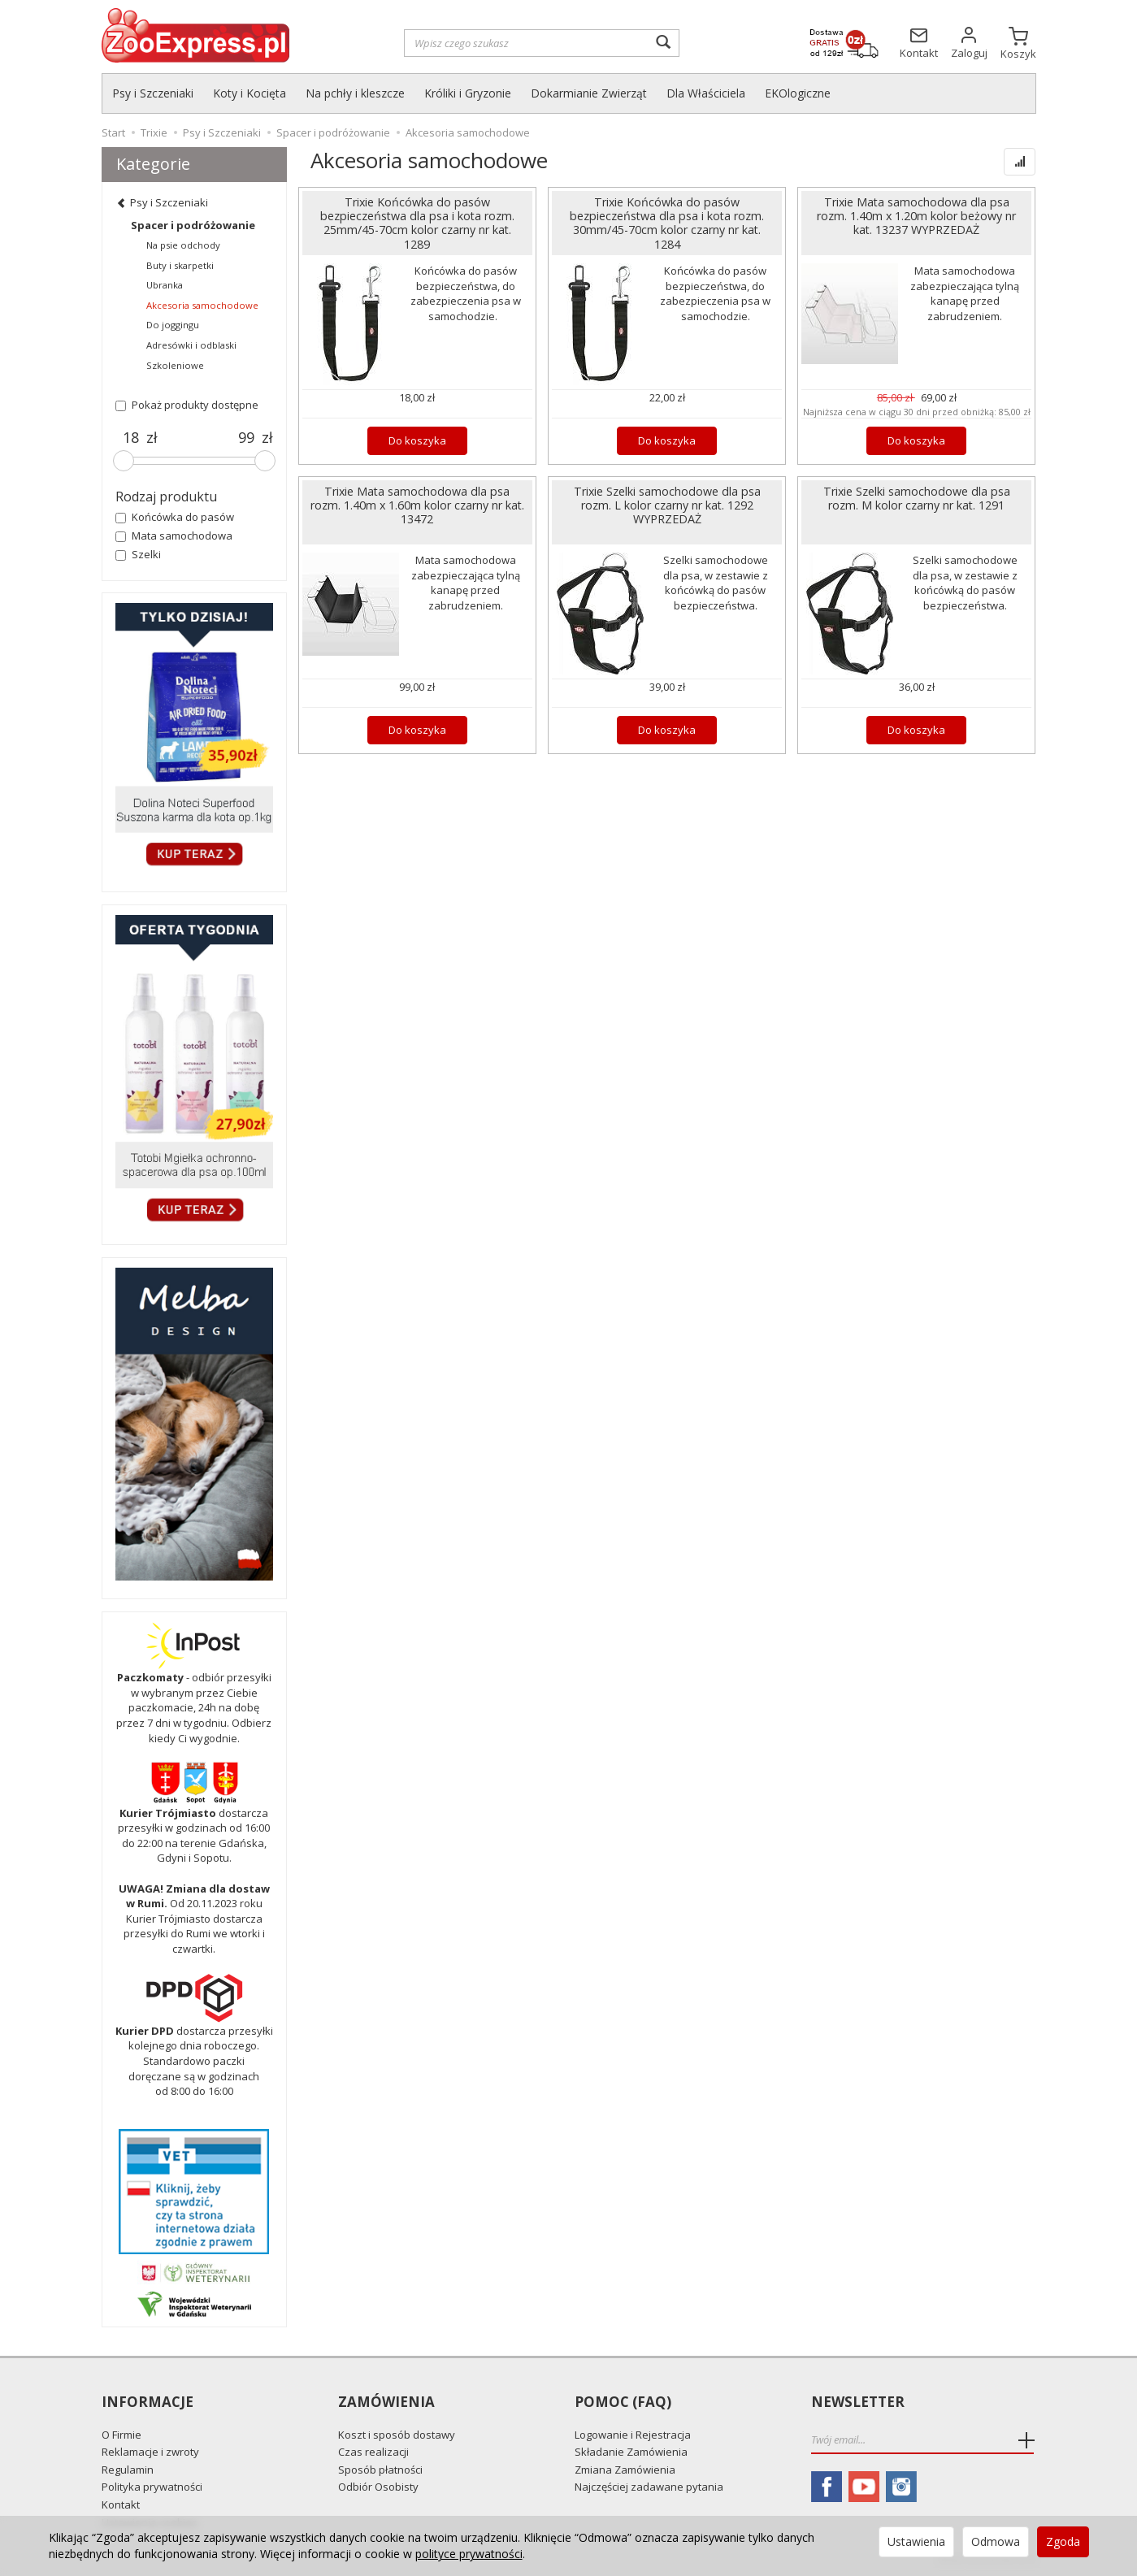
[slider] (123, 460)
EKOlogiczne (798, 93)
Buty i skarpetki (180, 265)
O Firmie (121, 2434)
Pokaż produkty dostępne (186, 404)
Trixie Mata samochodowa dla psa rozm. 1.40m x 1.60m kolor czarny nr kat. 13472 (417, 505)
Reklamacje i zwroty (150, 2451)
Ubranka (164, 285)
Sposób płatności (380, 2469)
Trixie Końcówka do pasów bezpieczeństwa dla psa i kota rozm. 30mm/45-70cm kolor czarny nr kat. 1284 (667, 222)
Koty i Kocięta (249, 93)
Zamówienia (386, 2402)
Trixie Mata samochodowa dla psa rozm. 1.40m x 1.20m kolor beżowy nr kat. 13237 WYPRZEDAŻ (916, 215)
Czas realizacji (373, 2451)
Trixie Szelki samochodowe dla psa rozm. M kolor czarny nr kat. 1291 (916, 498)
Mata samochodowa (173, 535)
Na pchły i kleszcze (355, 93)
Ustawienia (916, 2541)
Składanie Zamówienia (631, 2451)
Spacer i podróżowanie (193, 225)
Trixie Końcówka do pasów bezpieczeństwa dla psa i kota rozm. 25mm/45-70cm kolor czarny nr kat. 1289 (417, 222)
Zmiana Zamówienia (625, 2469)
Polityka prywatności (152, 2486)
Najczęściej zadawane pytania (649, 2486)
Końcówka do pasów (174, 517)
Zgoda (1063, 2541)
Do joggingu (172, 325)
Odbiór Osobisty (378, 2486)
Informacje (147, 2402)
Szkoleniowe (175, 365)
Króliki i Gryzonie (467, 93)
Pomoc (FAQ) (623, 2402)
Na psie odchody (183, 245)
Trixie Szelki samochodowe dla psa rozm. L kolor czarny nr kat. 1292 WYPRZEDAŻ (667, 505)
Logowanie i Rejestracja (633, 2434)
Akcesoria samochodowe (202, 305)
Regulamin (128, 2469)
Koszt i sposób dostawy (396, 2434)
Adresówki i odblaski (191, 345)
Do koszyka (417, 440)
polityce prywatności (469, 2553)
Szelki (138, 554)
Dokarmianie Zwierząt (589, 93)
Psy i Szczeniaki (152, 93)
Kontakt (121, 2504)
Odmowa (995, 2541)
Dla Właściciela (705, 93)
